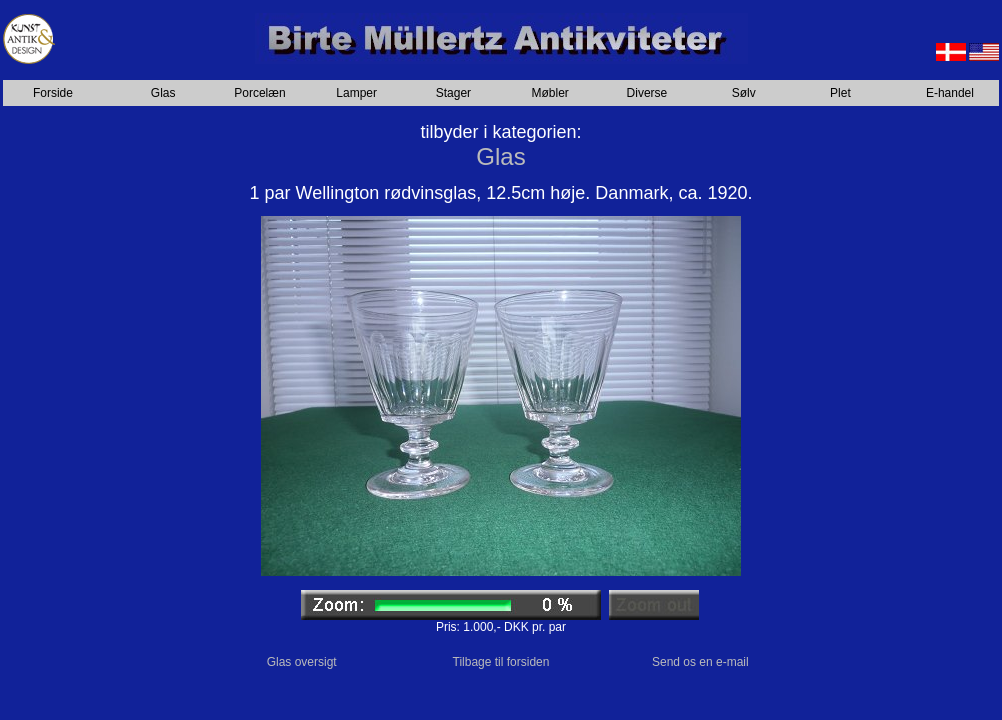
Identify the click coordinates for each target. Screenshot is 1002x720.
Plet (840, 93)
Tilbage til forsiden (501, 662)
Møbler (550, 93)
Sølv (744, 93)
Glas (163, 93)
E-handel (950, 93)
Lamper (356, 93)
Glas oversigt (302, 662)
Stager (453, 93)
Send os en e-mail (700, 662)
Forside (53, 93)
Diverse (647, 93)
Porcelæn (259, 93)
